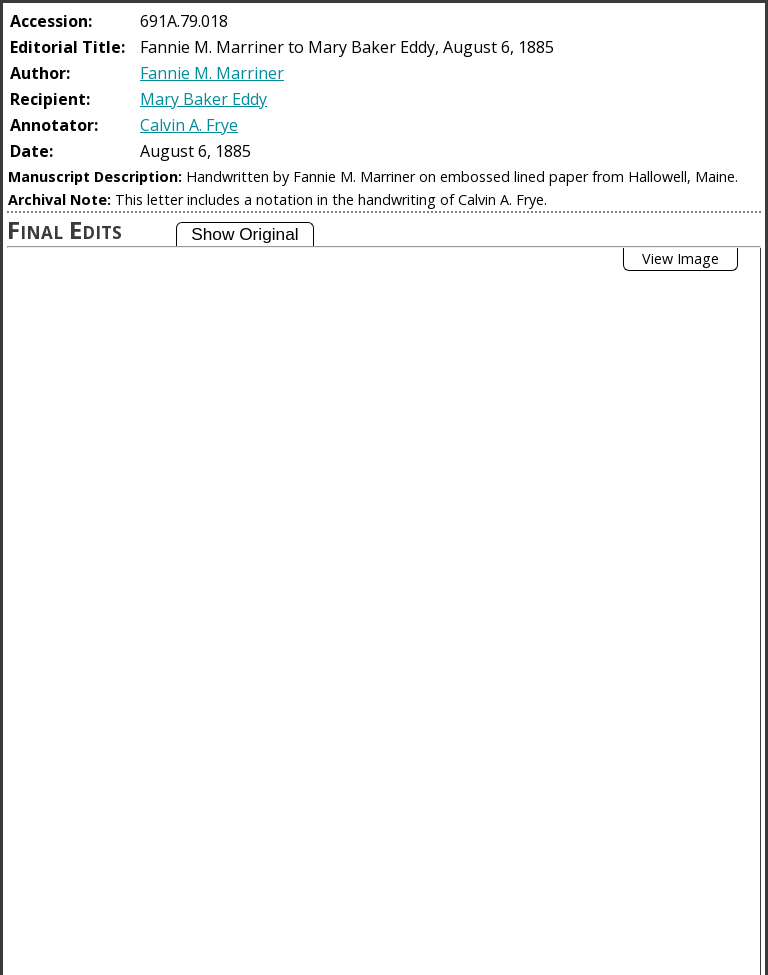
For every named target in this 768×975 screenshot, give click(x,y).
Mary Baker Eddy (203, 99)
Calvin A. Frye (189, 125)
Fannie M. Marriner (212, 73)
